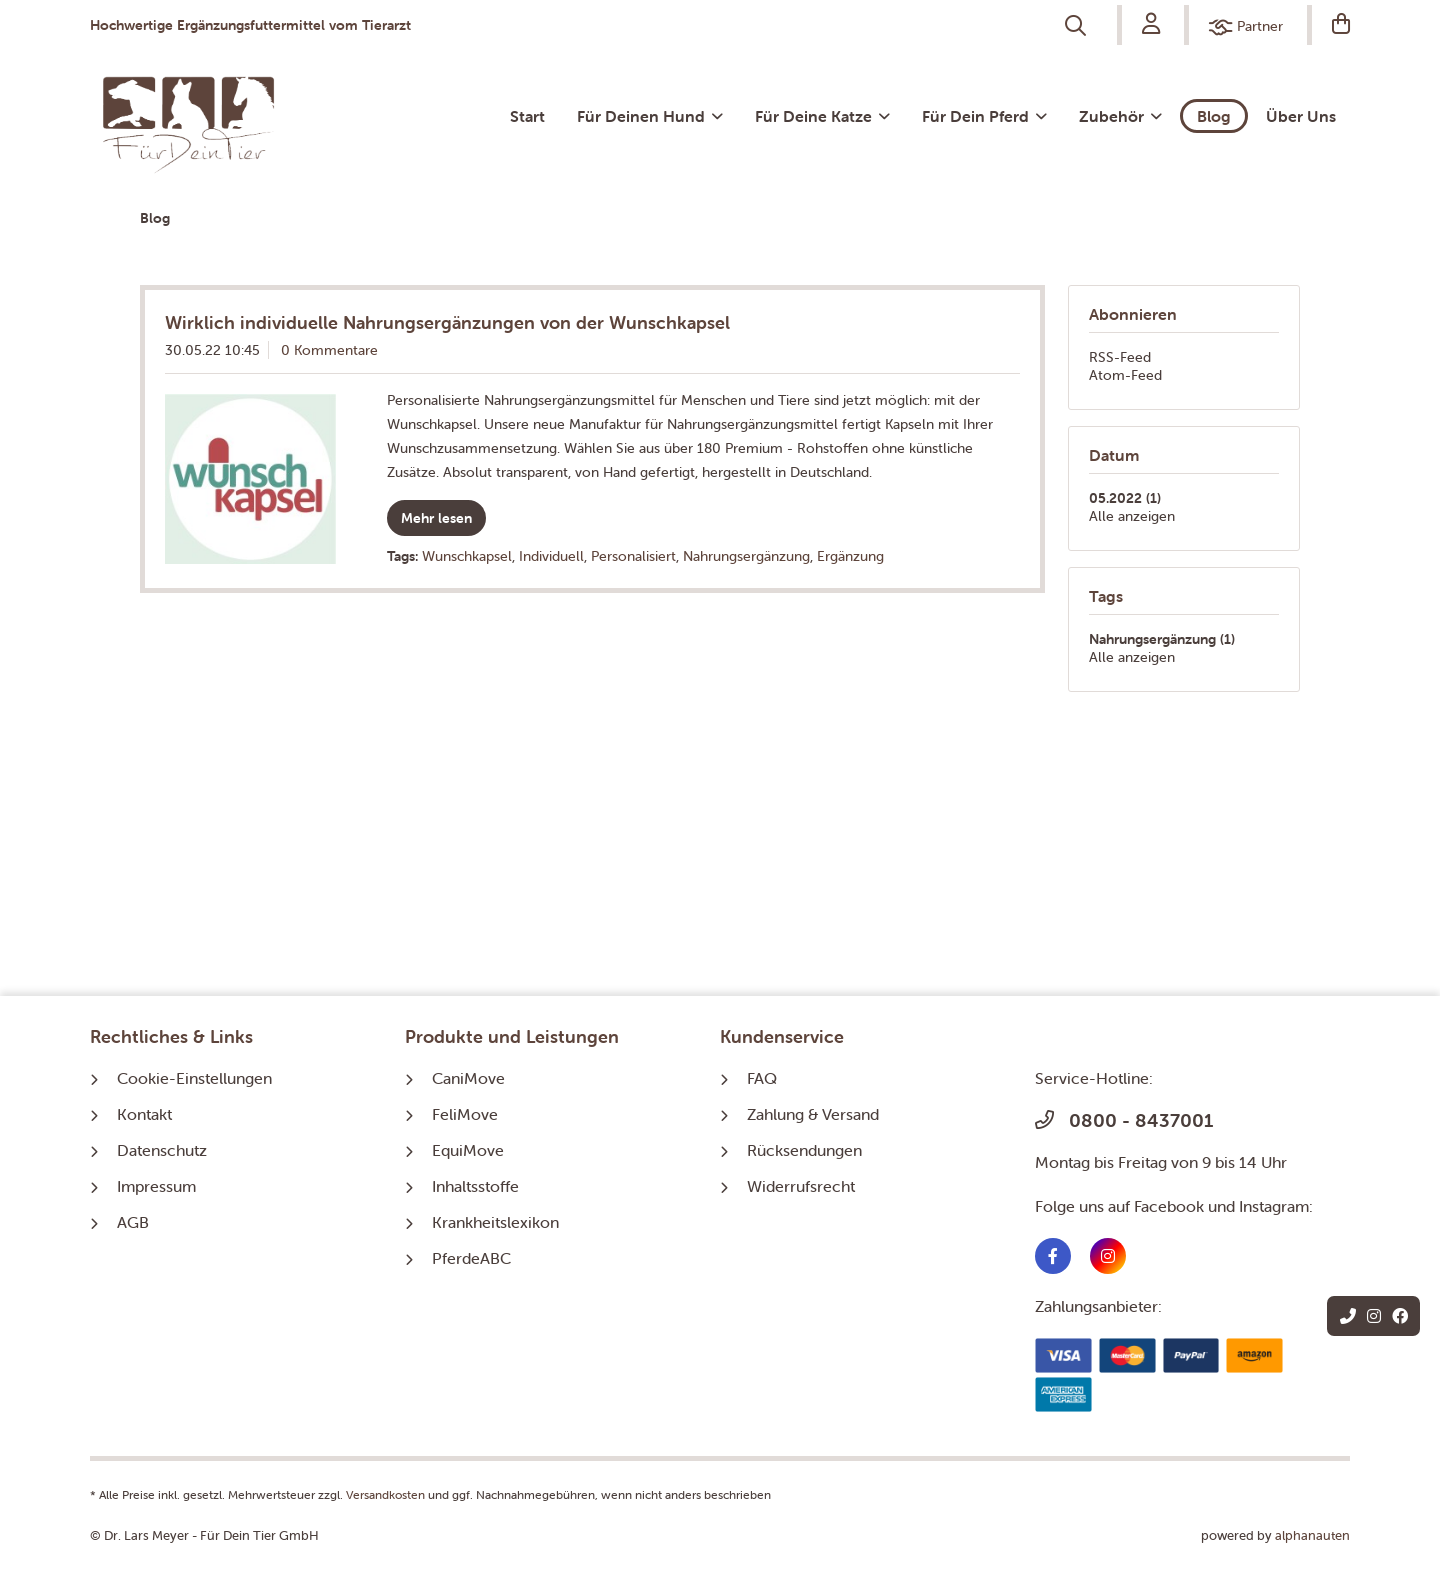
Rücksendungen (804, 1150)
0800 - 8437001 (1124, 1120)
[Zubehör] (1120, 116)
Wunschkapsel (467, 556)
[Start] (527, 116)
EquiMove (468, 1150)
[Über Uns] (1301, 116)
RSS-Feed (1120, 357)
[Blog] (1214, 116)
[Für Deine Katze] (822, 116)
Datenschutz (162, 1150)
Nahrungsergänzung (746, 556)
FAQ (762, 1078)
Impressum (156, 1186)
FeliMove (465, 1114)
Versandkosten (385, 1494)
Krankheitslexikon (495, 1222)
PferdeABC (471, 1258)
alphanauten (1312, 1535)
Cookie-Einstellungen (194, 1078)
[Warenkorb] (1331, 25)
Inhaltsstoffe (475, 1186)
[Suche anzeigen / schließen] (1078, 26)
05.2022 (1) (1125, 498)
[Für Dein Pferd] (984, 116)
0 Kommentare (329, 350)
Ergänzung (850, 556)
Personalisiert (633, 556)
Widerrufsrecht (801, 1186)
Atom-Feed (1125, 375)
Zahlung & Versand (813, 1114)
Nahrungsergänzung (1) (1162, 639)
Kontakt (144, 1114)
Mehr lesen (436, 518)
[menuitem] (1078, 26)
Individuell (551, 556)
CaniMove (468, 1078)
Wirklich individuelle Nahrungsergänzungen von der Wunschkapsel (447, 322)
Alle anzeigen (1132, 516)
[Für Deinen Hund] (650, 116)
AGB (133, 1222)
